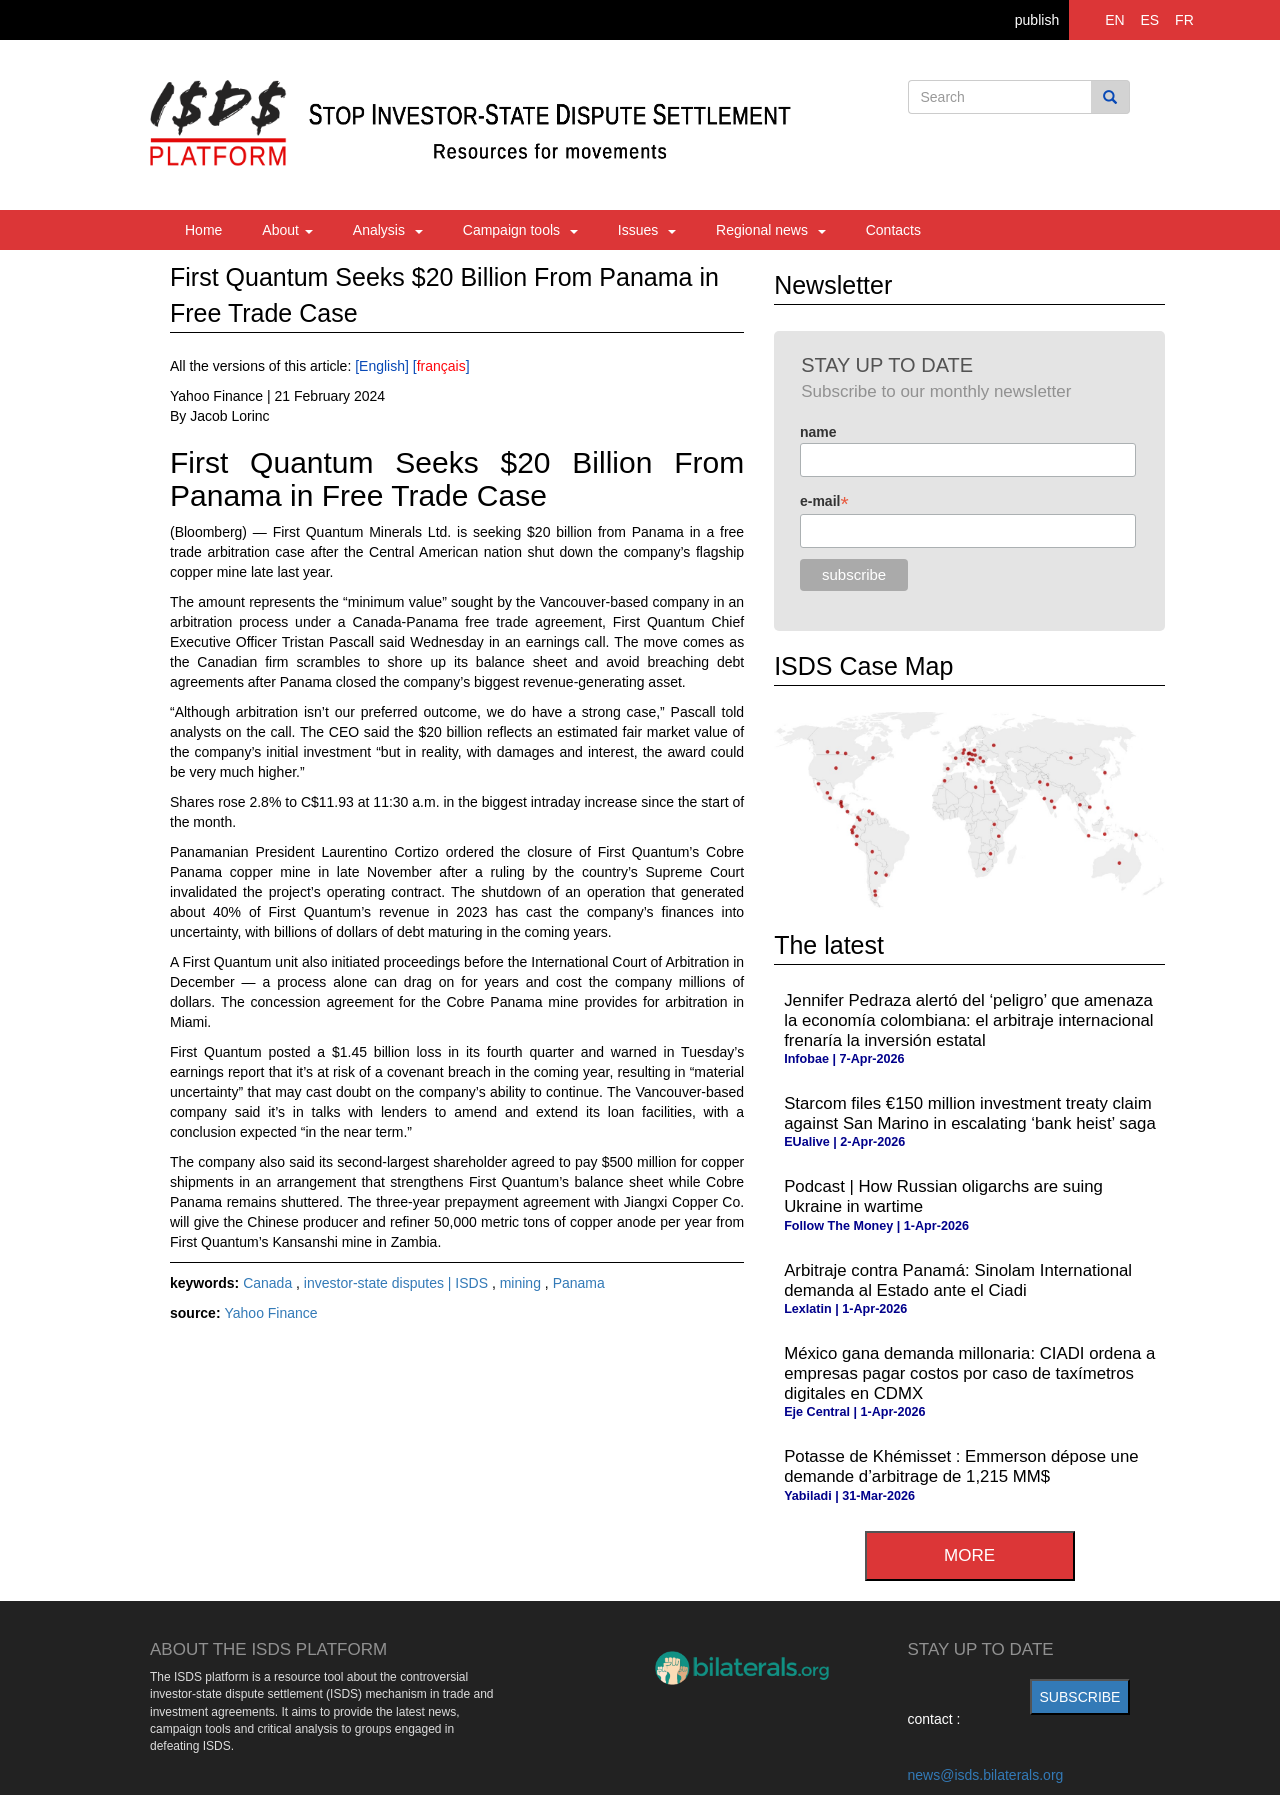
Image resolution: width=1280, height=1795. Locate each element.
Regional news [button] (771, 230)
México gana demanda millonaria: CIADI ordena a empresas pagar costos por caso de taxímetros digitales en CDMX (969, 1373)
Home (203, 230)
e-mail (824, 501)
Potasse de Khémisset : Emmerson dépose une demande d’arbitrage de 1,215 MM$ (961, 1466)
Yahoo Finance (270, 1313)
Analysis (388, 230)
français (441, 366)
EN (1114, 20)
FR (1184, 20)
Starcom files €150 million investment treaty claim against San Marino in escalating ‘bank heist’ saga (970, 1113)
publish (1037, 20)
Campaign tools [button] (520, 230)
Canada (269, 1283)
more (969, 1555)
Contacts (893, 230)
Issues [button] (647, 230)
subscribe (1080, 1697)
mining (522, 1283)
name (818, 432)
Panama (579, 1283)
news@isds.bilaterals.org (986, 1775)
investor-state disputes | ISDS (398, 1283)
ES (1150, 20)
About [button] (287, 230)
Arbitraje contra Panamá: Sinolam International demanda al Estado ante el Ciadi (958, 1280)
